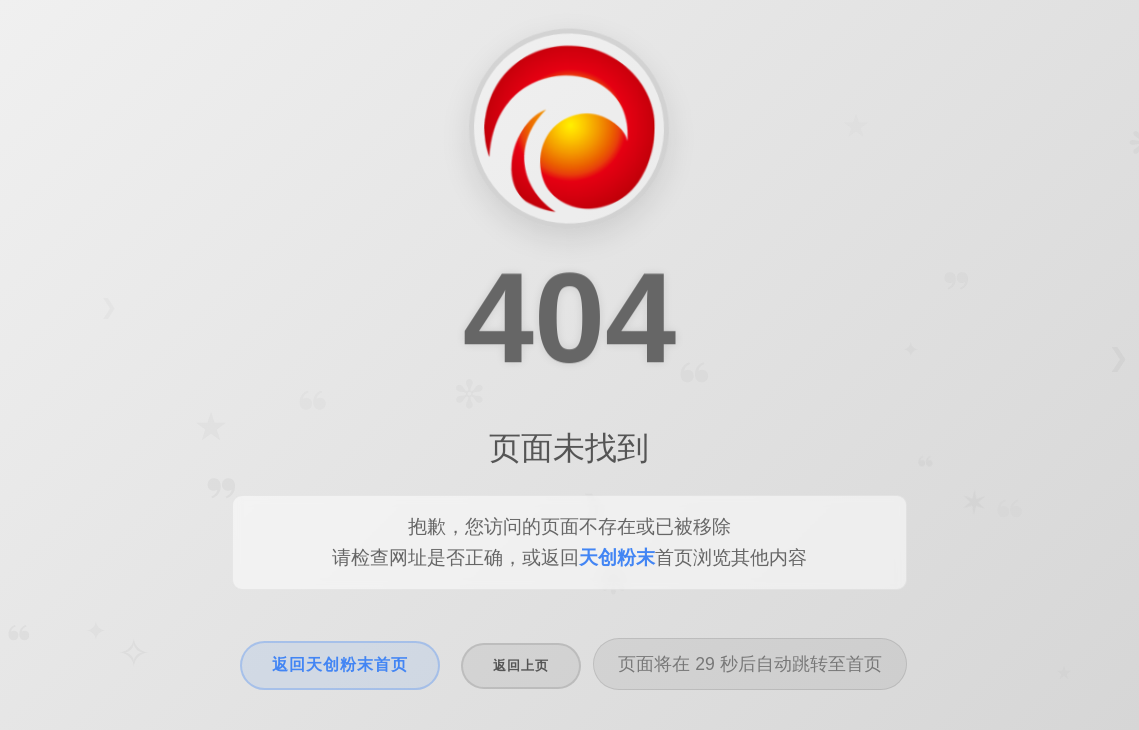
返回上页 (521, 665)
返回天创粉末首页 (340, 664)
